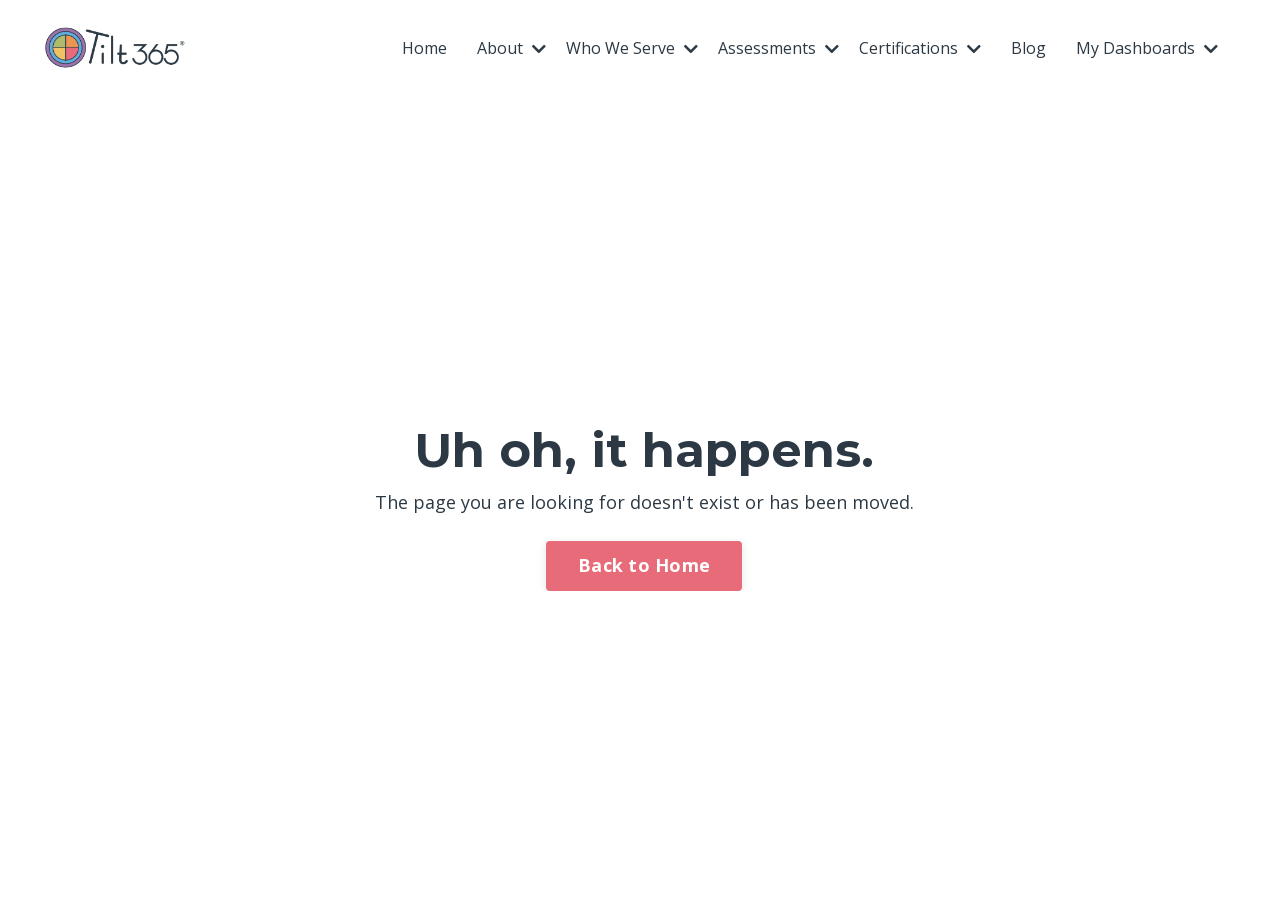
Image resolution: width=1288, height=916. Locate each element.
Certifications (920, 48)
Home (424, 48)
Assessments (778, 48)
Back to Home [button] (644, 565)
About (511, 48)
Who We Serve (632, 48)
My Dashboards (1147, 48)
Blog (1028, 48)
